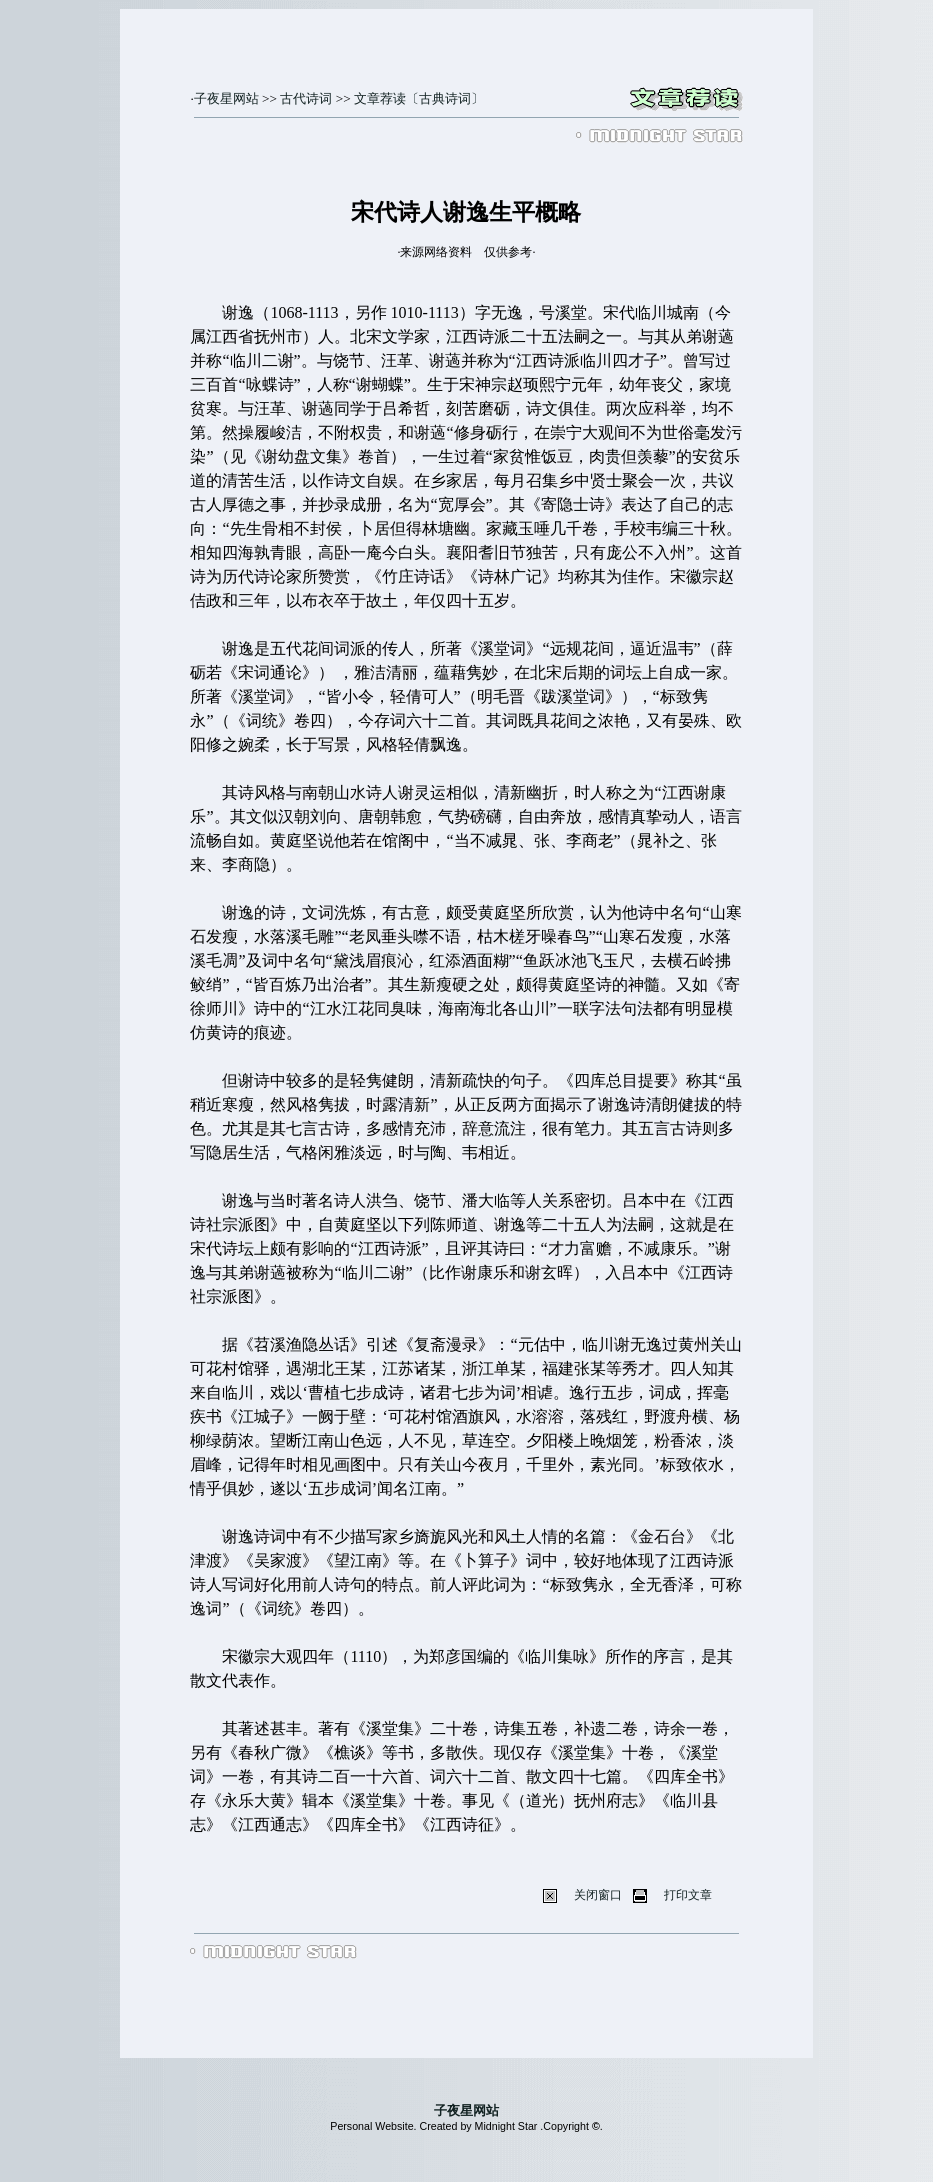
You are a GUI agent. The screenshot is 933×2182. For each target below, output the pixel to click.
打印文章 (688, 1895)
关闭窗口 (598, 1895)
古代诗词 (306, 98)
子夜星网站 (226, 98)
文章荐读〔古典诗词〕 (419, 98)
